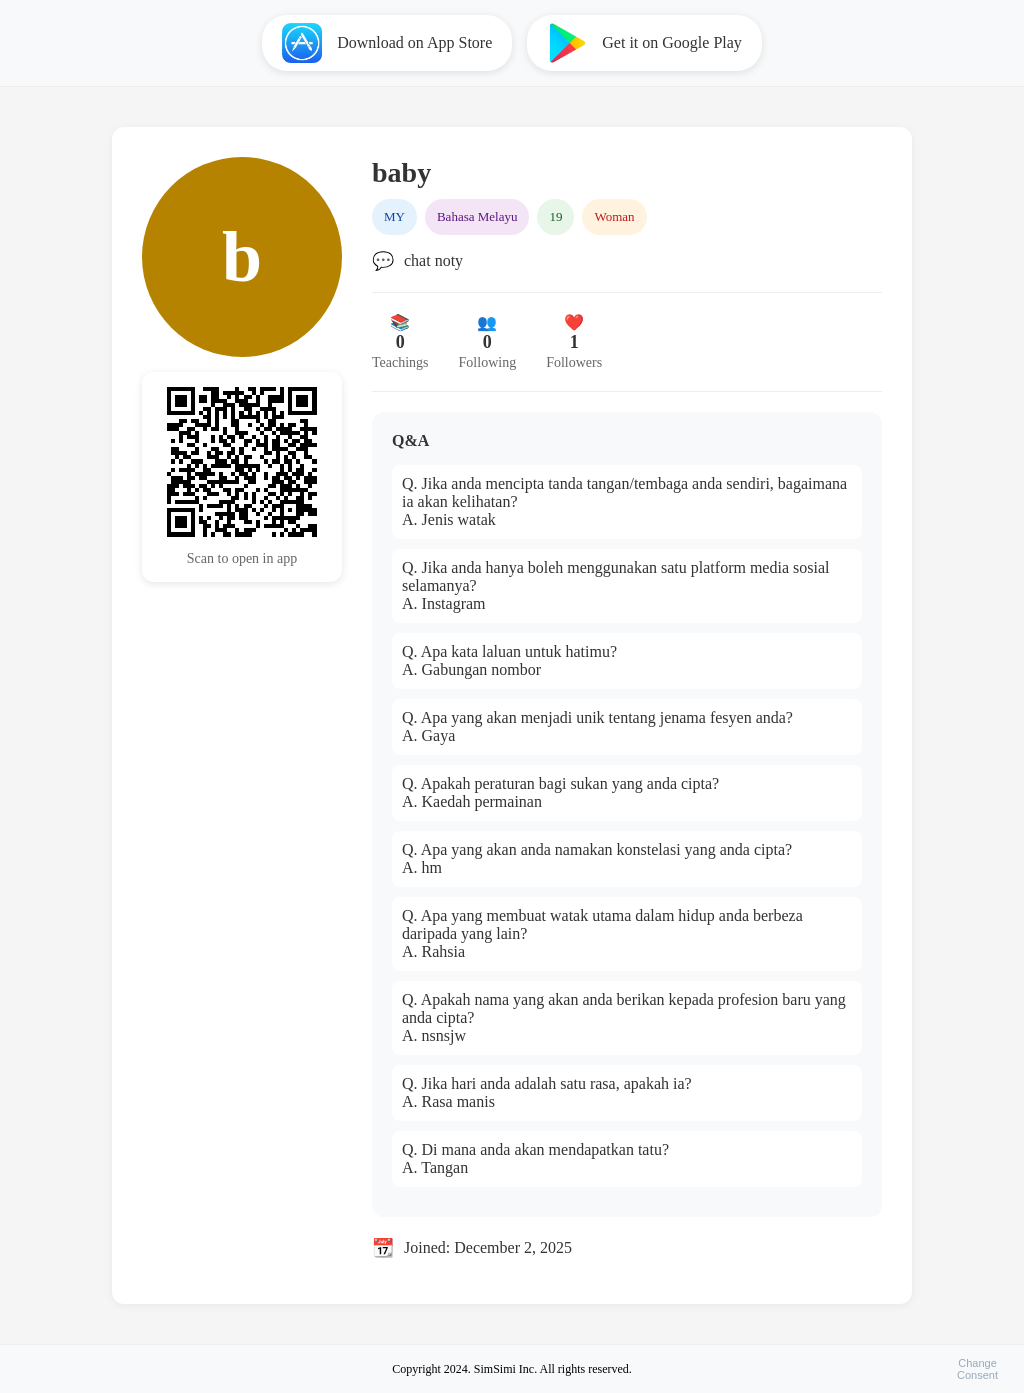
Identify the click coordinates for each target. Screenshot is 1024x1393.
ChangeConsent (977, 1369)
